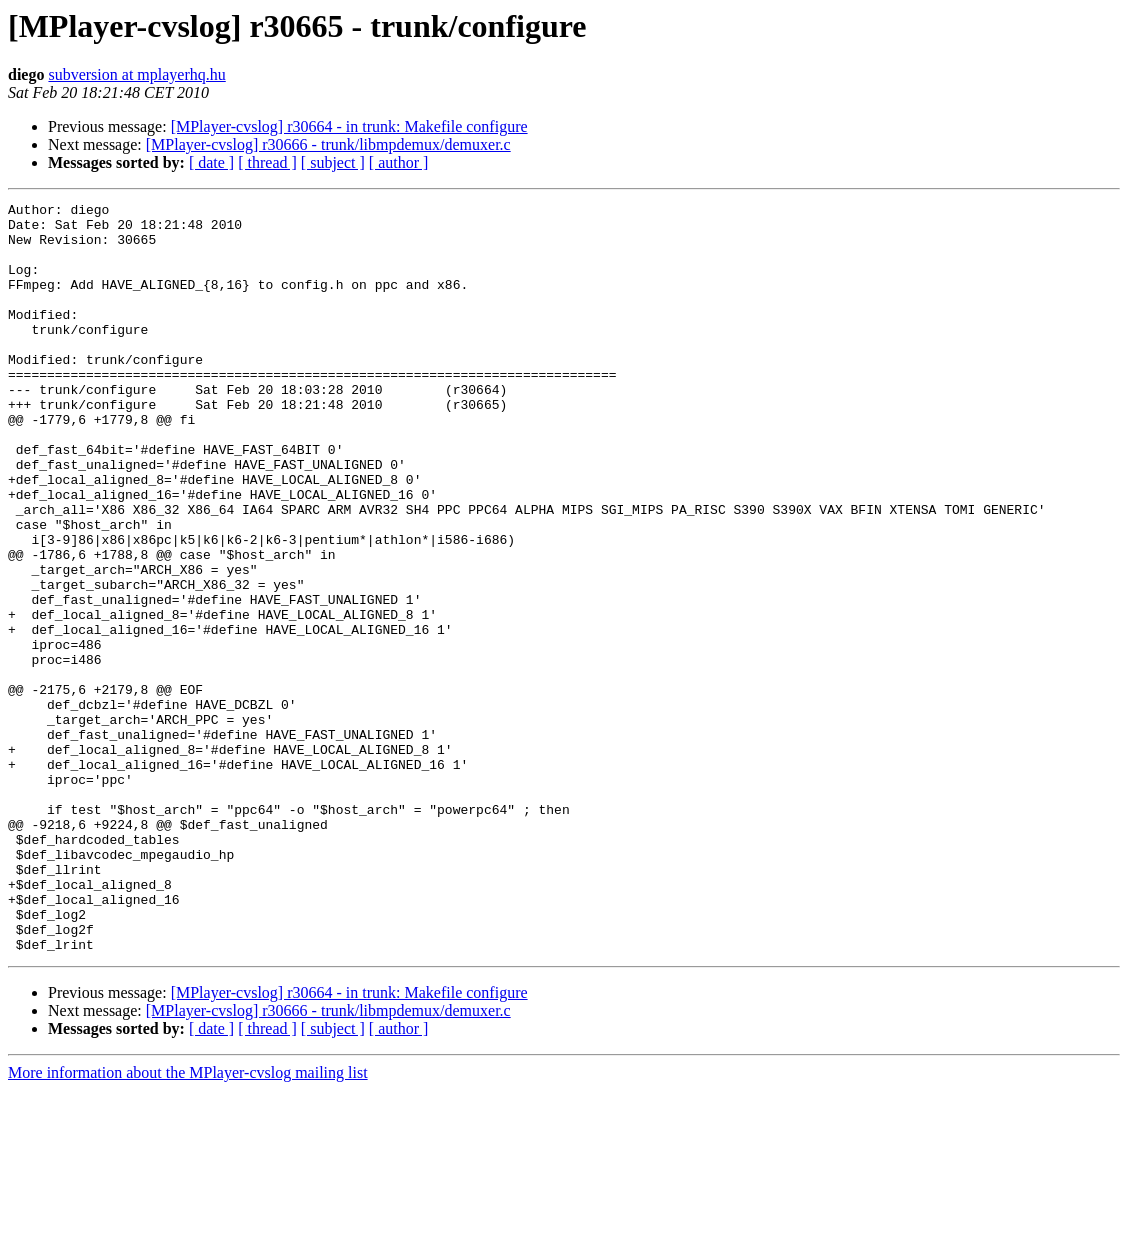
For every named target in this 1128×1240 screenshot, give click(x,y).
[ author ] (399, 162)
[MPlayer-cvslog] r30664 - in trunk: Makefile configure (349, 126)
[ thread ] (267, 162)
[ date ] (211, 162)
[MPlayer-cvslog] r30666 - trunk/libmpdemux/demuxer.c (328, 144)
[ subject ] (333, 162)
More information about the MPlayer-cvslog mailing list (188, 1222)
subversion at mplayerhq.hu (136, 74)
